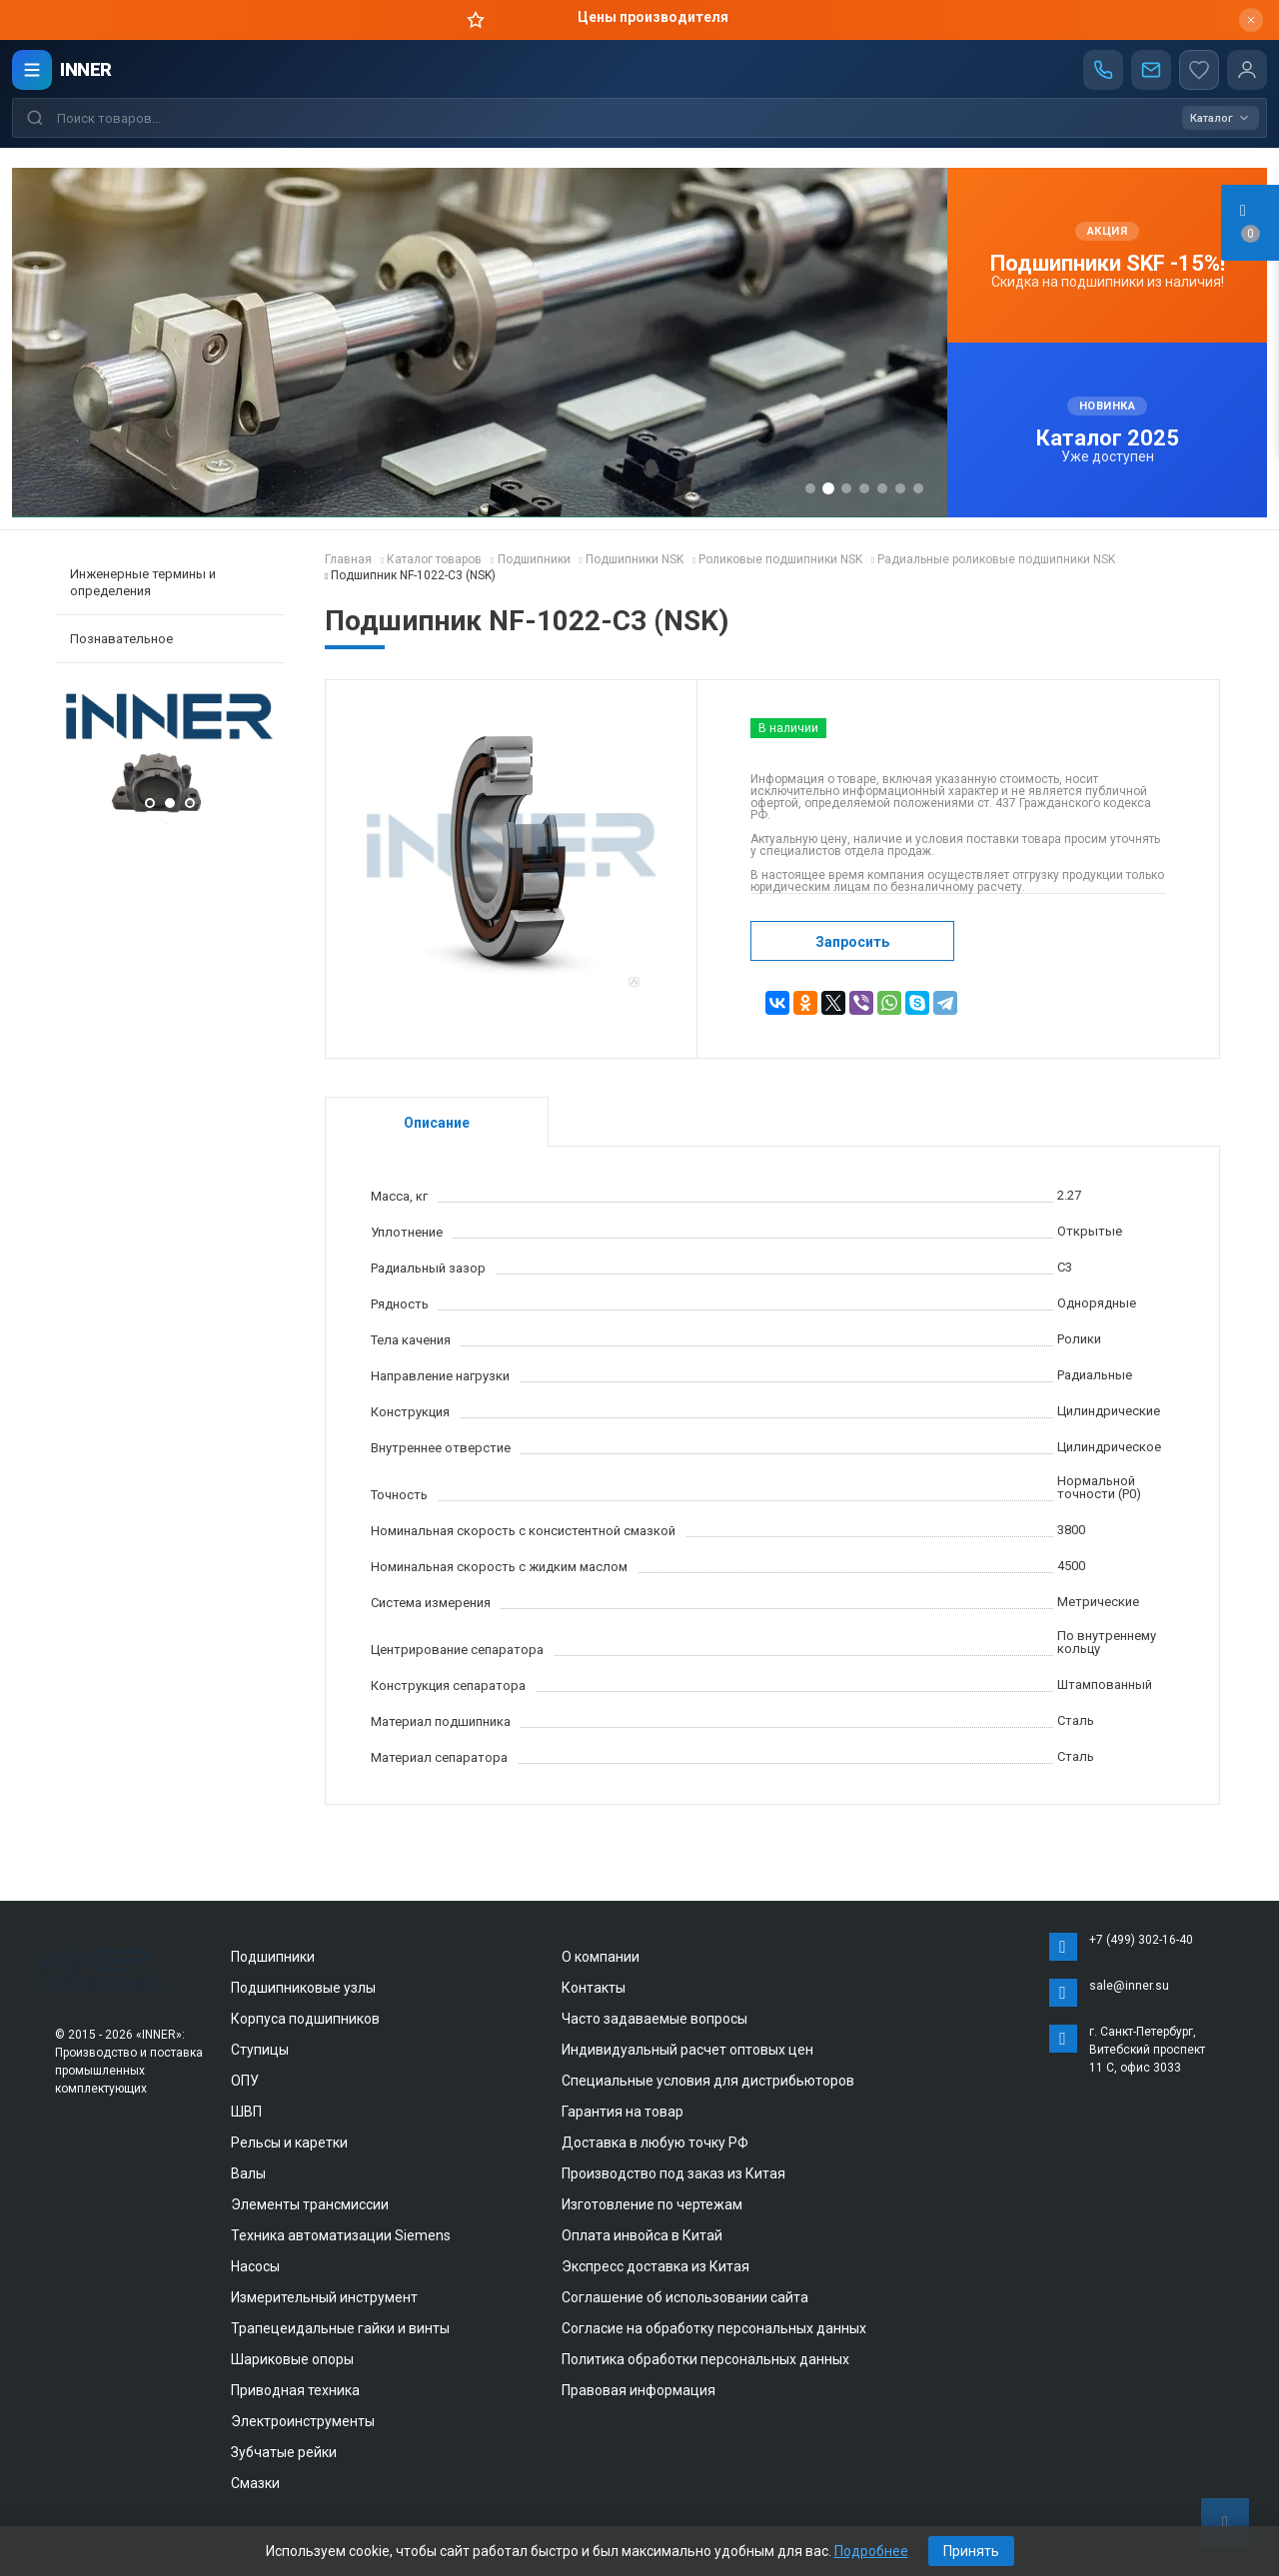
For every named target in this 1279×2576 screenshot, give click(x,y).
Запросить (852, 942)
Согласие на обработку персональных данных (714, 2328)
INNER (86, 69)
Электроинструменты (303, 2421)
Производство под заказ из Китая (673, 2173)
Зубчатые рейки (284, 2452)
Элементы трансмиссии (310, 2204)
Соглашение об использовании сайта (685, 2297)
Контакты (594, 1988)
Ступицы (260, 2050)
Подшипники (273, 1957)
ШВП (246, 2112)
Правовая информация (638, 2390)
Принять (971, 2551)
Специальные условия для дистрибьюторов (708, 2081)
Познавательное (121, 638)
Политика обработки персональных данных (705, 2359)
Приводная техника (295, 2390)
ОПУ (245, 2081)
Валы (248, 2173)
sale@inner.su (1129, 1986)
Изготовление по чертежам (652, 2204)
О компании (601, 1957)
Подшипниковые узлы (303, 1988)
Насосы (255, 2266)
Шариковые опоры (292, 2359)
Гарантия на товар (622, 2112)
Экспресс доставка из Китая (655, 2266)
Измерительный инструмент (324, 2297)
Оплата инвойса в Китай (642, 2235)
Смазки (255, 2483)
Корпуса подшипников (305, 2019)
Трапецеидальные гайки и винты (340, 2328)
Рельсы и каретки (289, 2142)
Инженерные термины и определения (143, 582)
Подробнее (871, 2551)
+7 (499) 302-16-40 (1141, 1940)
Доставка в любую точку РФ (655, 2142)
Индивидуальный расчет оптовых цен (687, 2050)
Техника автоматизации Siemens (341, 2235)
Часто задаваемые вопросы (654, 2019)
